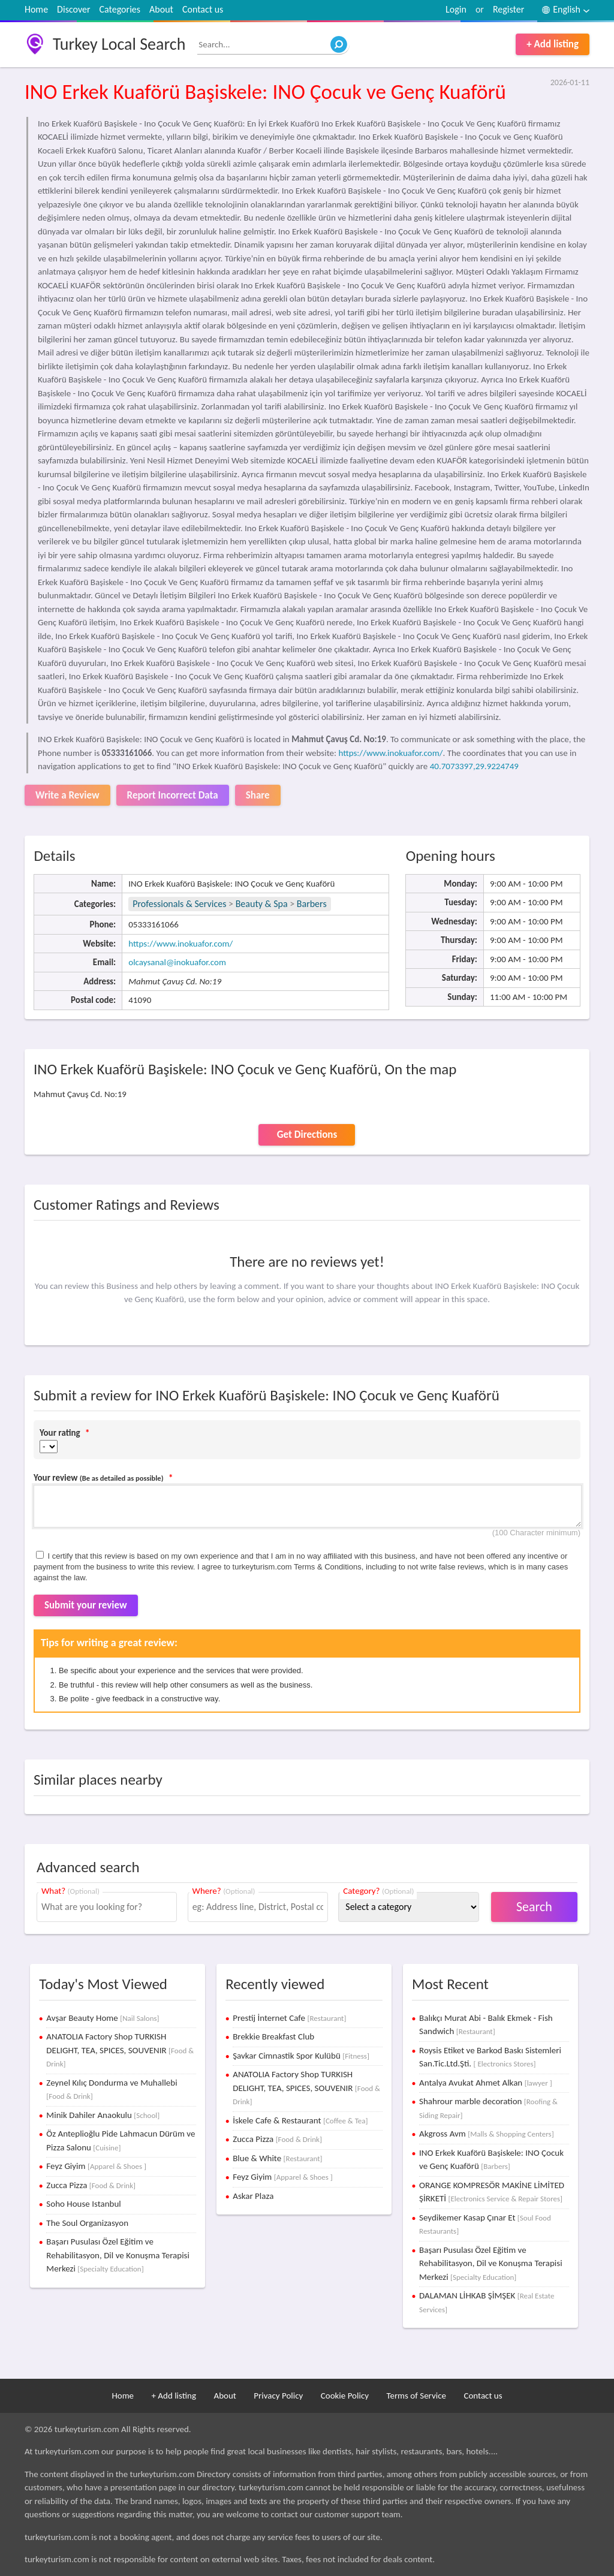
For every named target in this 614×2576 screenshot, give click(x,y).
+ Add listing (552, 44)
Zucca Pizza (91, 2185)
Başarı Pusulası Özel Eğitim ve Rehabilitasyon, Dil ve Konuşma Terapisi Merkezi (117, 2255)
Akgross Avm (486, 2133)
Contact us (202, 9)
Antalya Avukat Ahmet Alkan (485, 2082)
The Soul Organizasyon (87, 2223)
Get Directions (307, 1134)
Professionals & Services (179, 903)
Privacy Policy (278, 2395)
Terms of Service (416, 2395)
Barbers (312, 903)
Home (36, 9)
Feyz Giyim (96, 2166)
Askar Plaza (253, 2196)
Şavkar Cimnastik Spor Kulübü (301, 2055)
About (161, 9)
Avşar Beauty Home (102, 2017)
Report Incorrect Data (172, 795)
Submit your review (85, 1605)
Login (456, 9)
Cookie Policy (345, 2395)
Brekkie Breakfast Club (273, 2036)
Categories (120, 9)
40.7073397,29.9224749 (474, 766)
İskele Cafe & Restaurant (300, 2120)
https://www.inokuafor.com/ (390, 753)
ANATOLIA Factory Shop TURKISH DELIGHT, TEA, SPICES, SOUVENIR (120, 2049)
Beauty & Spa (262, 903)
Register (508, 9)
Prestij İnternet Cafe (289, 2017)
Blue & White (277, 2158)
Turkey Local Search (119, 44)
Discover (73, 9)
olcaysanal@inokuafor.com (177, 962)
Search (534, 1907)
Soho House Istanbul (83, 2203)
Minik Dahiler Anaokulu (102, 2115)
